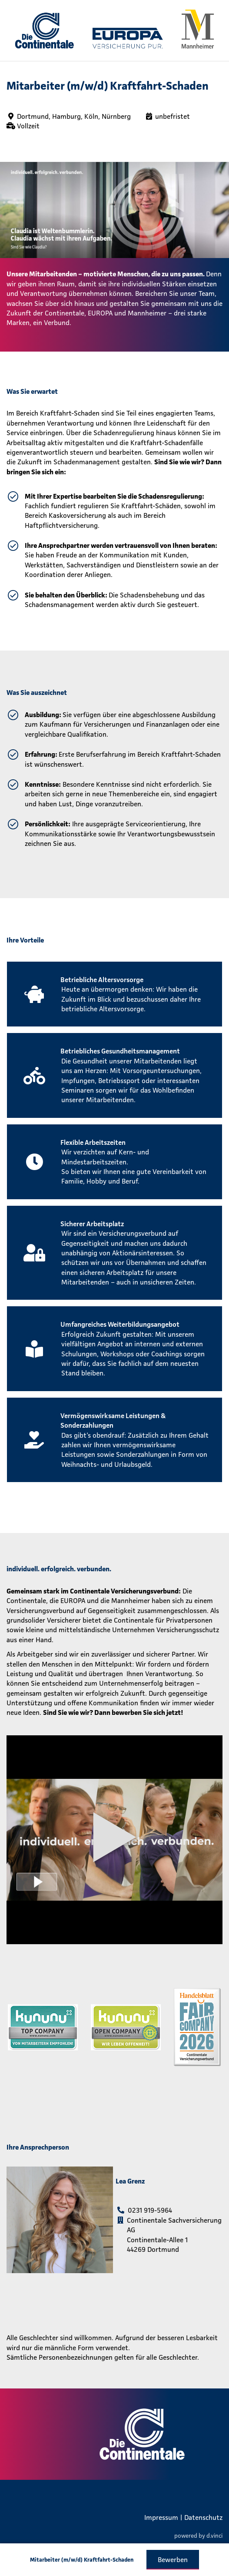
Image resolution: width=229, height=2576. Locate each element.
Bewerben (173, 2559)
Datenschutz (203, 2517)
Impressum (161, 2517)
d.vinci (214, 2535)
